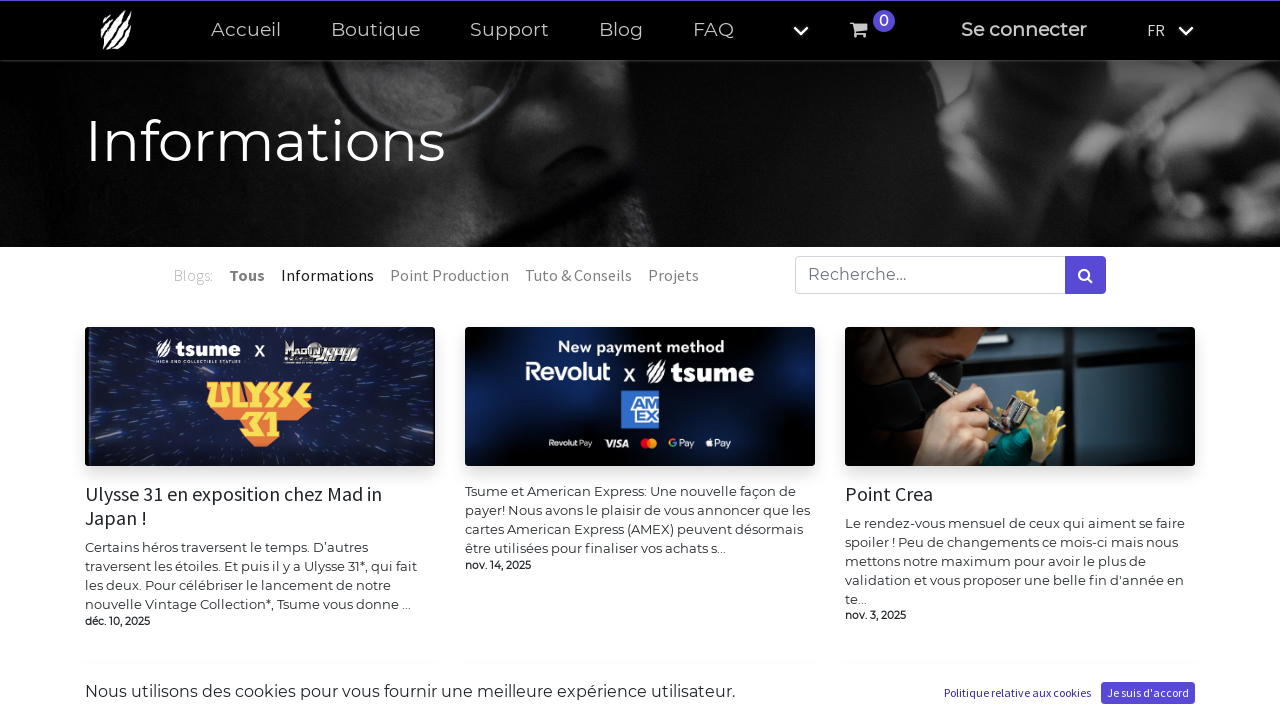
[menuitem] (246, 30)
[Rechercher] (1085, 275)
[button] (784, 30)
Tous (247, 275)
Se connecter (1024, 29)
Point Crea (889, 494)
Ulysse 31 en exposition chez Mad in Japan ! (233, 506)
